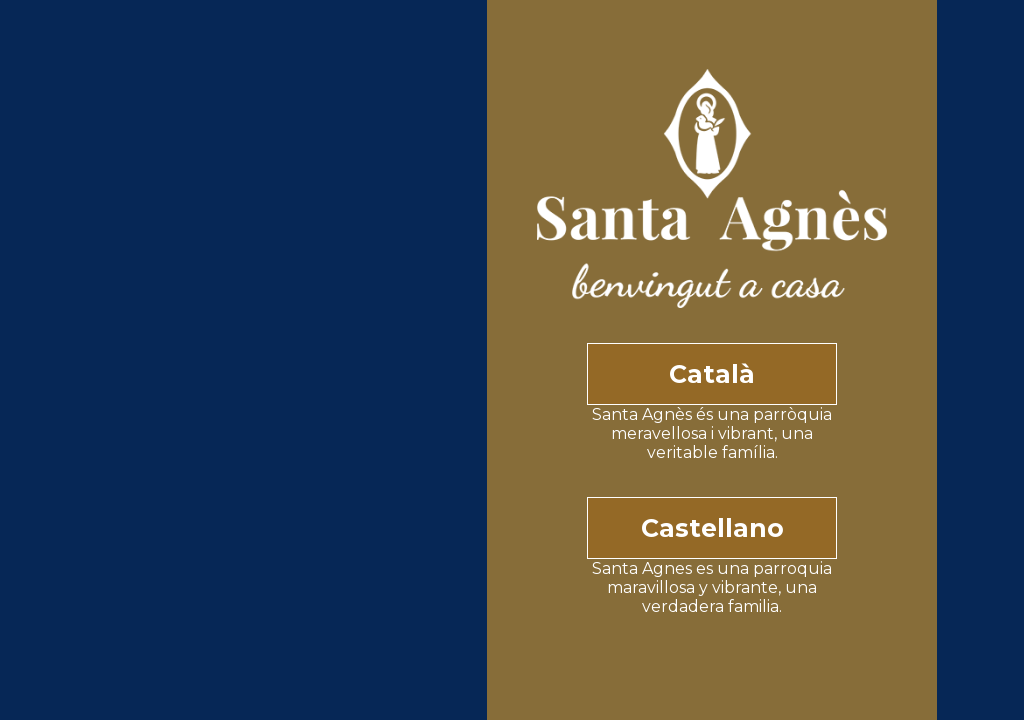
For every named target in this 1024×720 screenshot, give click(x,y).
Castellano (712, 528)
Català (712, 374)
